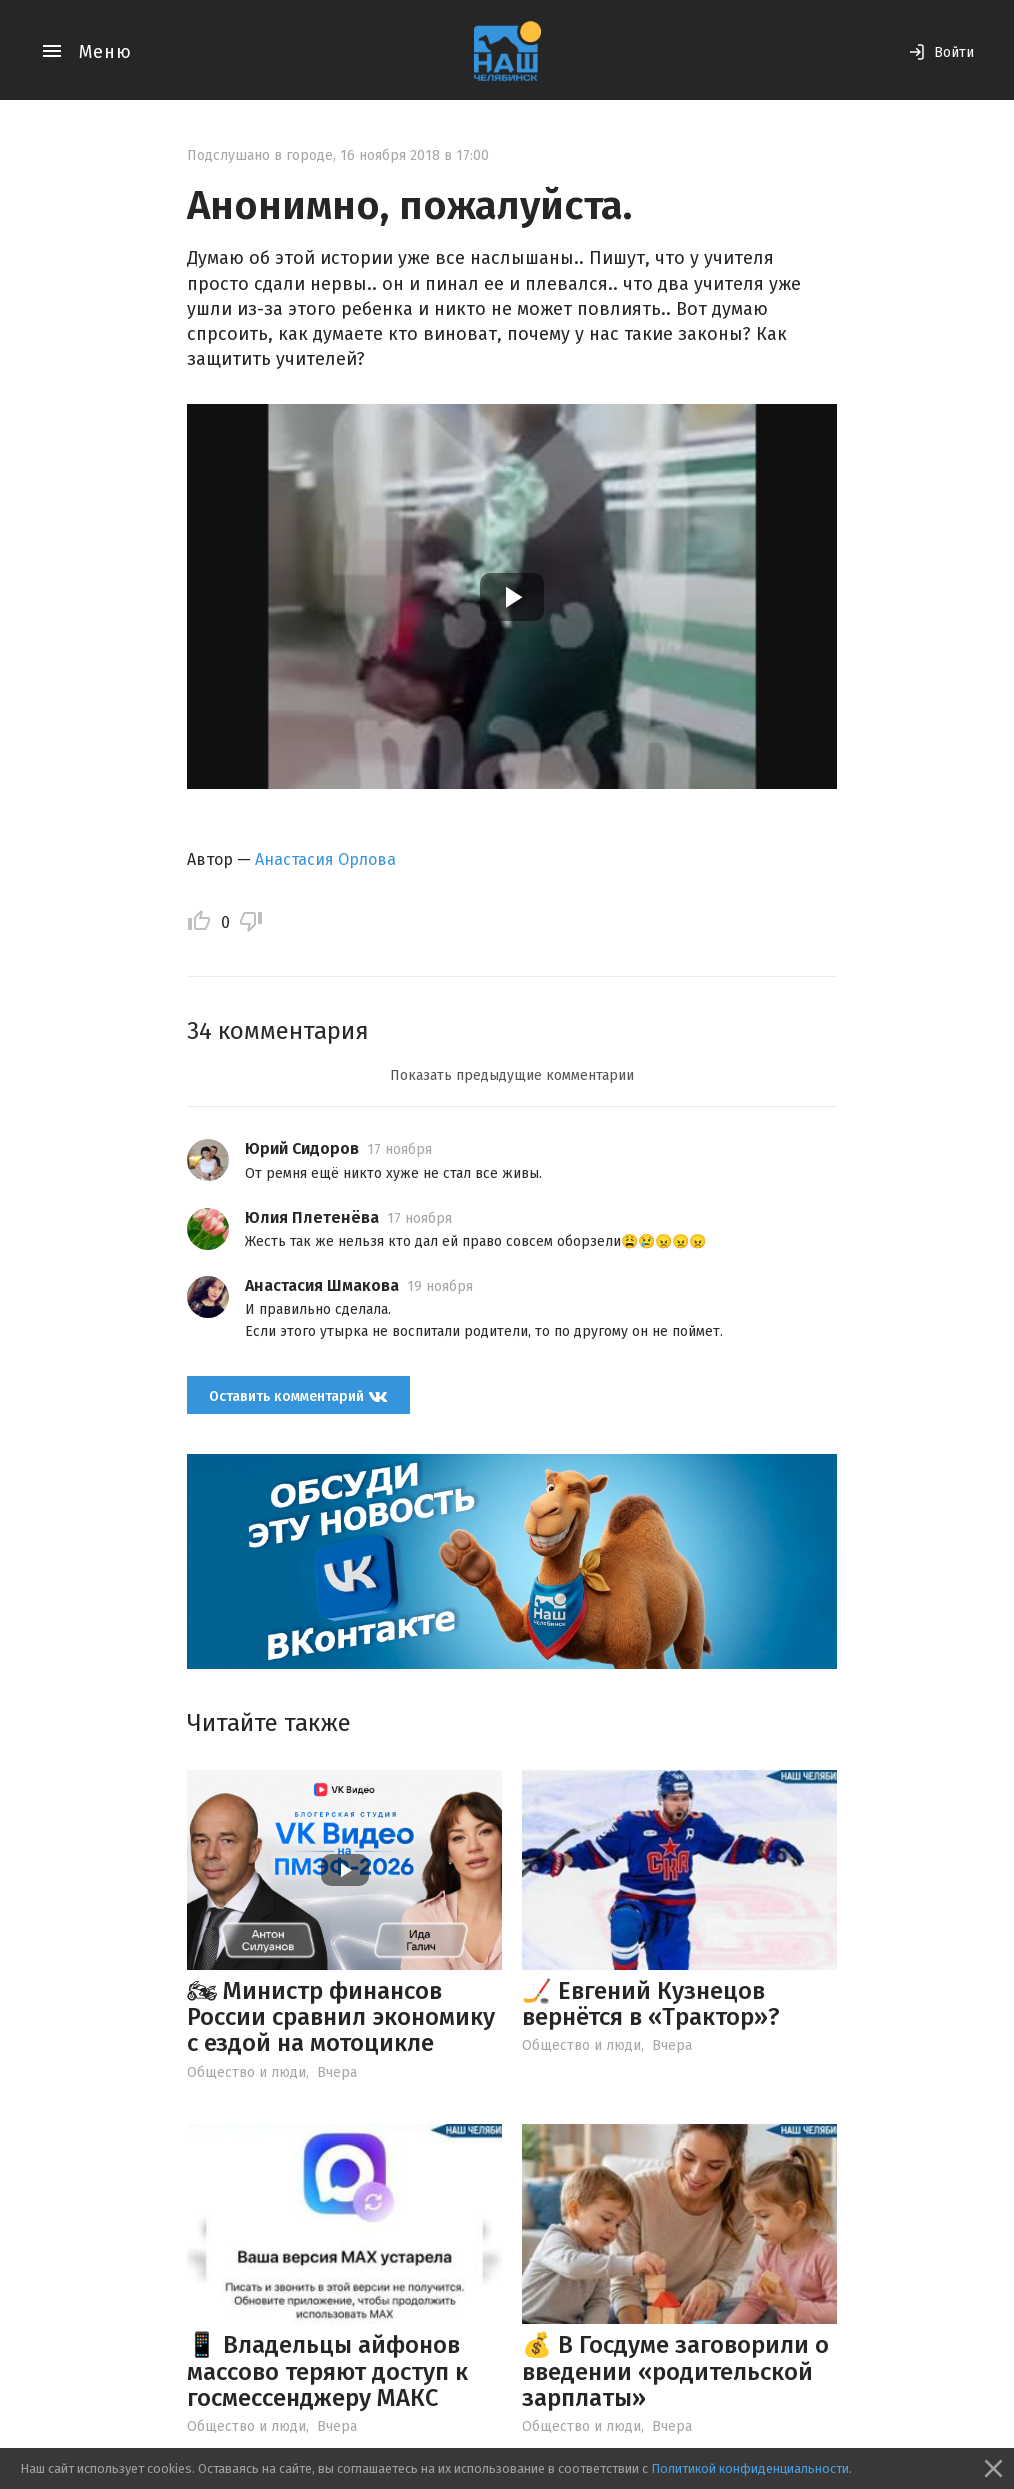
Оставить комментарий (298, 1396)
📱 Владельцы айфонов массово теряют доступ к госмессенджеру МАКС (327, 2371)
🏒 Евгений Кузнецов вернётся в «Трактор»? (651, 2004)
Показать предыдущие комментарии (512, 1075)
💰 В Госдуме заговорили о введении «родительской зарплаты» (675, 2371)
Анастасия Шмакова (322, 1285)
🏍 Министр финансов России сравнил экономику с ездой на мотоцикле (341, 2017)
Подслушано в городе (260, 155)
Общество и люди (246, 2072)
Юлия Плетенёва (312, 1217)
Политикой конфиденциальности (750, 2468)
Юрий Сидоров (302, 1148)
